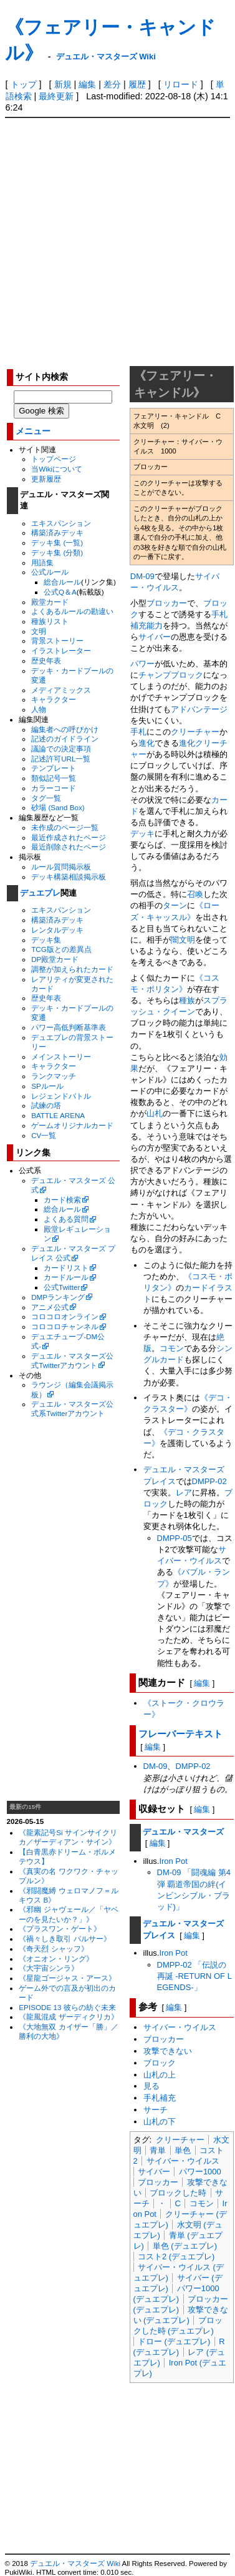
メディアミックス (61, 690)
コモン (172, 1348)
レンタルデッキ (57, 930)
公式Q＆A (60, 592)
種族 (187, 1000)
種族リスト (50, 621)
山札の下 (159, 2121)
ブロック (159, 2063)
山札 (154, 1113)
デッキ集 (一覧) (57, 542)
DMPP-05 (174, 1538)
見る (151, 2086)
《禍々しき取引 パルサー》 (64, 1938)
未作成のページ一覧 (64, 827)
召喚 (195, 894)
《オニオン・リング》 (56, 1958)
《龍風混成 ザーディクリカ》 (68, 2017)
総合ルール (62, 582)
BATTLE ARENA (58, 1115)
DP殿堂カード (55, 959)
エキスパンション (61, 523)
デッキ (142, 833)
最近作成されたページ (68, 837)
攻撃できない (167, 2051)
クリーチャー (195, 731)
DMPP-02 (209, 1481)
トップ (24, 84)
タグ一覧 (46, 798)
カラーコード (53, 788)
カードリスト (66, 1268)
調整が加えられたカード (72, 969)
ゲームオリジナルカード (72, 1125)
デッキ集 (46, 940)
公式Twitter (62, 1287)
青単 (158, 2150)
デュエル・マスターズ (183, 1831)
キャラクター (53, 699)
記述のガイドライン (64, 739)
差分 (112, 84)
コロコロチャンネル (64, 1326)
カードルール (66, 1277)
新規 (63, 84)
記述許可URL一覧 (60, 759)
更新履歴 (46, 479)
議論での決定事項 (61, 749)
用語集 (42, 562)
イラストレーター (61, 650)
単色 (183, 2150)
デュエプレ (40, 893)
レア (184, 1492)
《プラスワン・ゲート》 (60, 1929)
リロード (180, 84)
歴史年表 (46, 660)
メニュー (33, 431)
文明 (38, 631)
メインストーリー (61, 1057)
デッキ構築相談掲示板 (68, 877)
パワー (142, 663)
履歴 (137, 84)
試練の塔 (46, 1105)
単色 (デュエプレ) (185, 2246)
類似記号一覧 (53, 778)
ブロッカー (166, 603)
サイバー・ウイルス (179, 2027)
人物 (38, 709)
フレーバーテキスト (180, 1733)
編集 (87, 84)
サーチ (155, 2109)
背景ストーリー (57, 641)
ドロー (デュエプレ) (174, 2341)
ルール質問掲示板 (61, 867)
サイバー (154, 637)
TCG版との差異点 (61, 949)
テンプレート (53, 768)
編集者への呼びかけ (64, 729)
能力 (154, 625)
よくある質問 (66, 1219)
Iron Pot (173, 1861)
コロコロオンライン (64, 1316)
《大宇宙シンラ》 (49, 1968)
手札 (138, 731)
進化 (146, 743)
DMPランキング (58, 1297)
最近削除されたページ (68, 847)
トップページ (53, 459)
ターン (175, 905)
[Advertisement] (117, 241)
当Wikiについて (56, 469)
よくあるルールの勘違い (72, 611)
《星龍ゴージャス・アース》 (67, 1978)
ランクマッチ (53, 1076)
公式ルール (50, 572)
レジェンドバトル (61, 1096)
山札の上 (159, 2074)
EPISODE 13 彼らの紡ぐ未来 (67, 2007)
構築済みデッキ (57, 532)
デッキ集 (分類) (57, 552)
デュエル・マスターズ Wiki (106, 56)
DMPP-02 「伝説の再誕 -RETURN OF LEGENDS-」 (194, 1976)
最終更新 (56, 96)
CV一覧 (43, 1135)
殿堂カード (50, 602)
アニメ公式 (50, 1307)
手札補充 (159, 2098)
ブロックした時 (178, 2192)
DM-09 (142, 576)
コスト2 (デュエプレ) (176, 2256)
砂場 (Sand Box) (58, 807)
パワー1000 (200, 2171)
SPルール (47, 1086)
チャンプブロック (170, 675)
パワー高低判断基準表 (68, 1027)
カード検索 (62, 1200)
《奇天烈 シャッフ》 (53, 1948)
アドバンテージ (199, 709)
